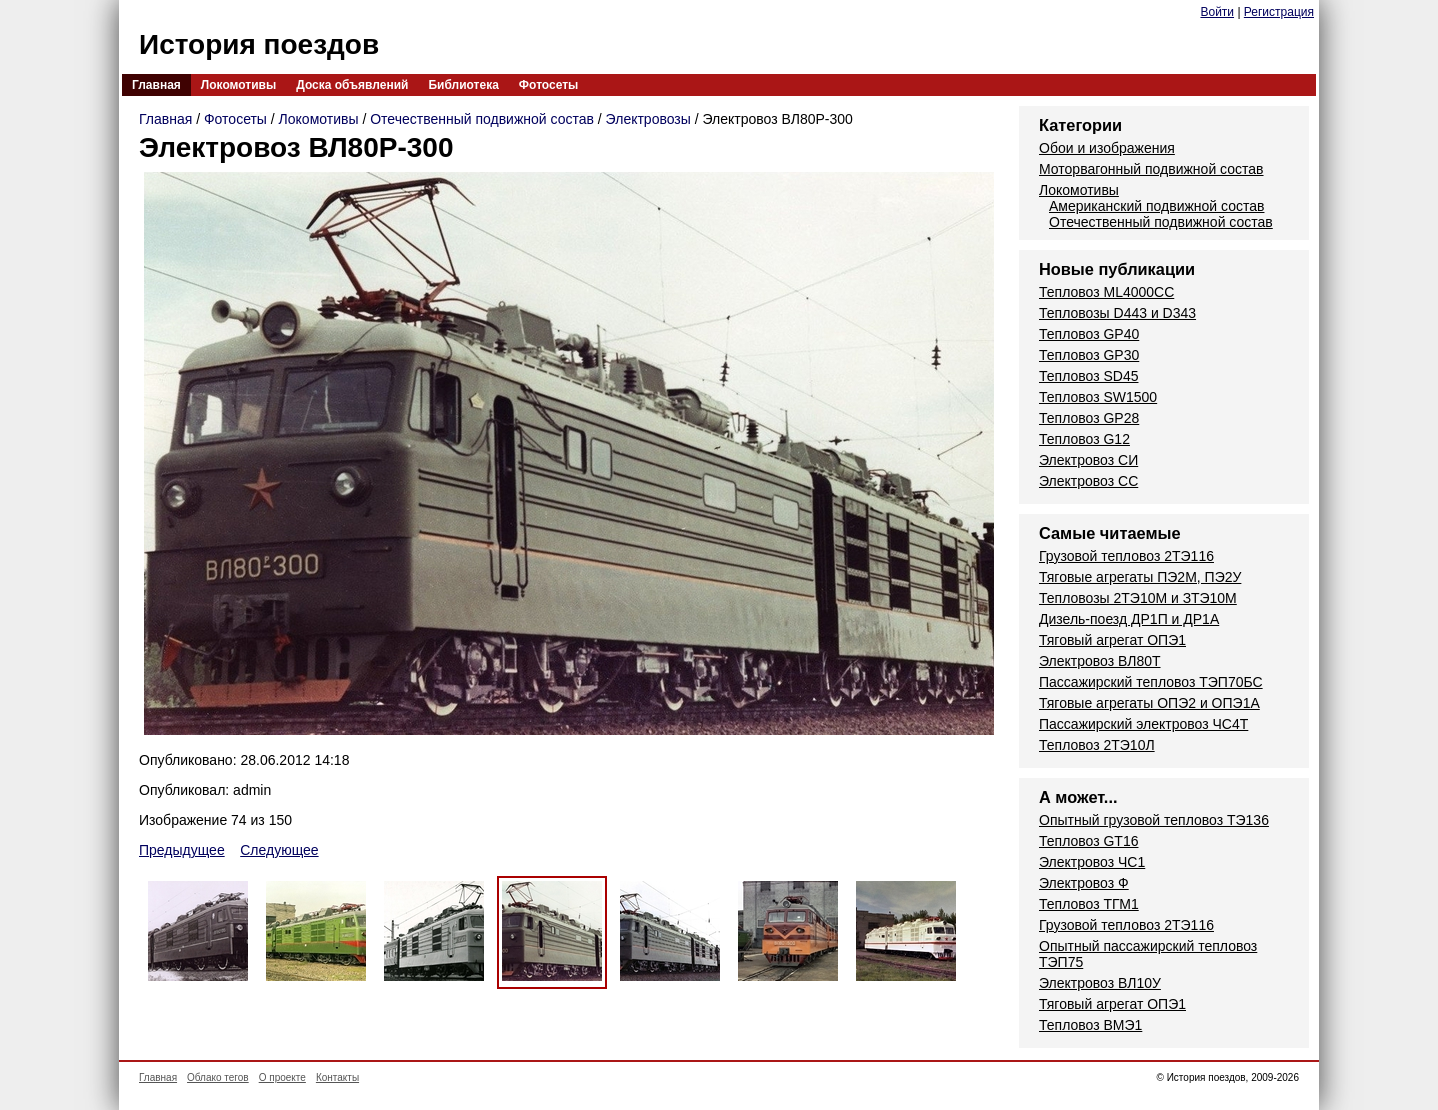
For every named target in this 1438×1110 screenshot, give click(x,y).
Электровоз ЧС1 (1092, 862)
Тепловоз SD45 (1088, 376)
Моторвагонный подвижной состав (1151, 169)
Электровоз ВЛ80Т (1100, 661)
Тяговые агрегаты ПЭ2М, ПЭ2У (1140, 577)
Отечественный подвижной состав (482, 119)
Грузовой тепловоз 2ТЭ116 (1126, 556)
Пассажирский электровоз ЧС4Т (1143, 724)
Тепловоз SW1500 (1098, 397)
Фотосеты (548, 85)
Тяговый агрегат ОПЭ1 (1112, 640)
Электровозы (648, 119)
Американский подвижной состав (1156, 206)
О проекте (282, 1077)
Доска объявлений (352, 85)
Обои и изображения (1107, 148)
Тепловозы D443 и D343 (1117, 313)
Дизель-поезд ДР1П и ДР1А (1129, 619)
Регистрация (1279, 12)
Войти (1217, 12)
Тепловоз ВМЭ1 (1090, 1025)
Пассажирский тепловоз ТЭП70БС (1151, 682)
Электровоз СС (1088, 481)
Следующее (279, 850)
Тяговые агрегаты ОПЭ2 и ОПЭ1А (1149, 703)
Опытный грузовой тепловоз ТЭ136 (1154, 820)
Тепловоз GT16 (1088, 841)
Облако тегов (218, 1077)
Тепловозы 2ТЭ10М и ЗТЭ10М (1138, 598)
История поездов (259, 44)
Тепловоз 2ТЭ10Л (1097, 745)
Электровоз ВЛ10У (1100, 983)
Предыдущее (182, 850)
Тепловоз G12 (1084, 439)
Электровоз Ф (1084, 883)
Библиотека (463, 85)
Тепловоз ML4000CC (1106, 292)
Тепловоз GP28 (1089, 418)
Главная (156, 85)
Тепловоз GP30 (1089, 355)
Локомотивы (238, 85)
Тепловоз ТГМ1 (1089, 904)
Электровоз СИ (1088, 460)
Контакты (337, 1077)
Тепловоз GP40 (1089, 334)
